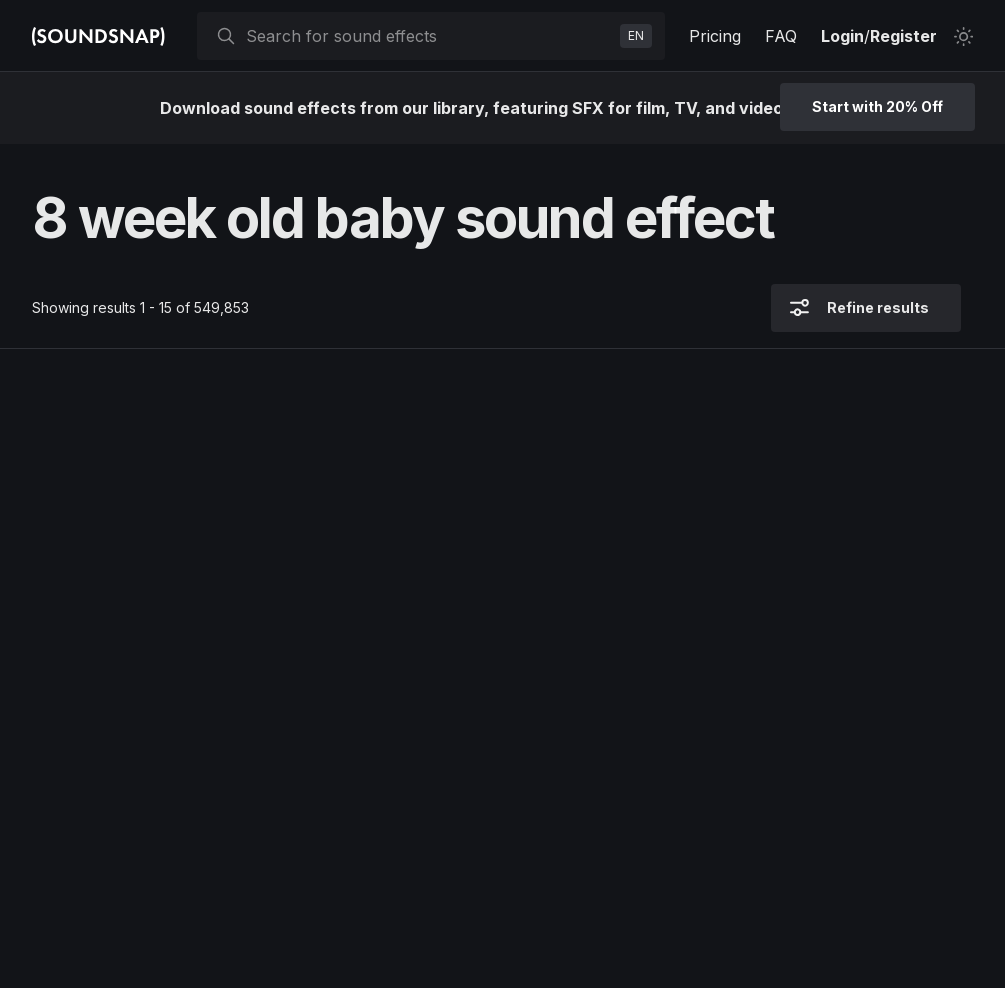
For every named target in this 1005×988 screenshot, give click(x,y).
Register (903, 36)
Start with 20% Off (877, 106)
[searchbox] (429, 36)
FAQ (781, 36)
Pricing (715, 36)
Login (842, 36)
